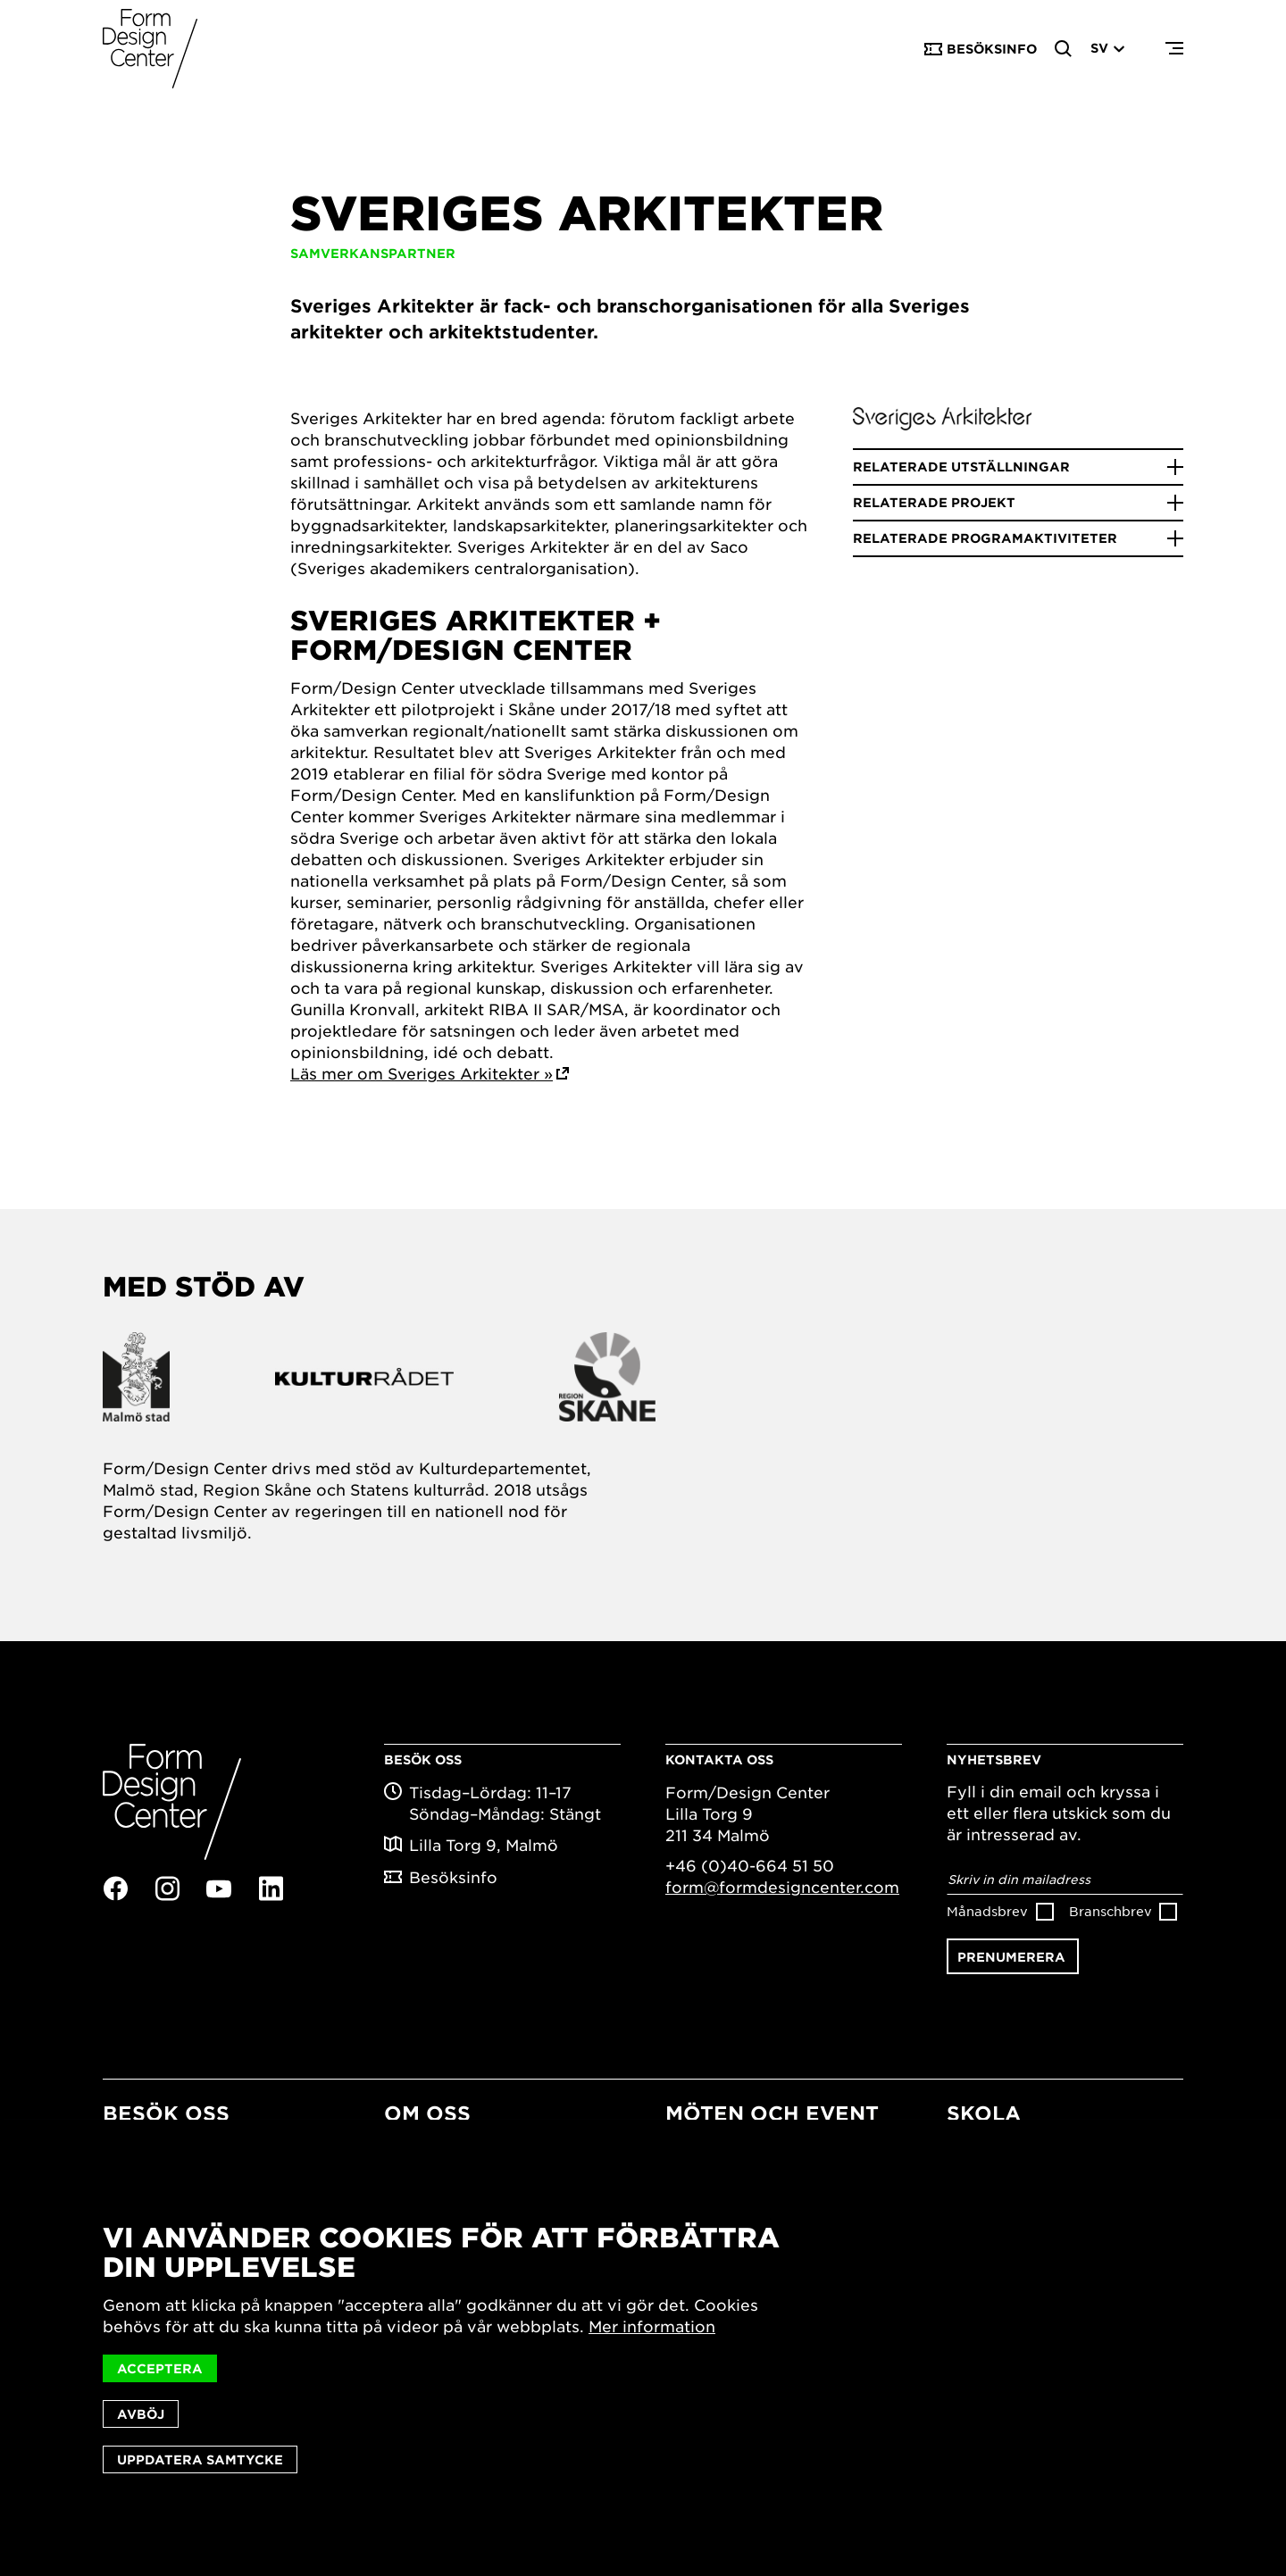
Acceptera (160, 2368)
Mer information (652, 2326)
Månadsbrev (987, 1911)
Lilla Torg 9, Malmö (483, 1845)
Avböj (140, 2414)
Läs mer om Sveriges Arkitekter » (421, 1073)
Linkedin (270, 1888)
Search (1064, 49)
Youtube (218, 1889)
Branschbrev (1110, 1911)
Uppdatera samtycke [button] (200, 2459)
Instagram (167, 1888)
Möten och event (772, 2112)
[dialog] (643, 2348)
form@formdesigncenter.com (782, 1887)
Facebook (115, 1888)
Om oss (427, 2112)
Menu (1174, 49)
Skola (984, 2112)
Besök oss (166, 2112)
